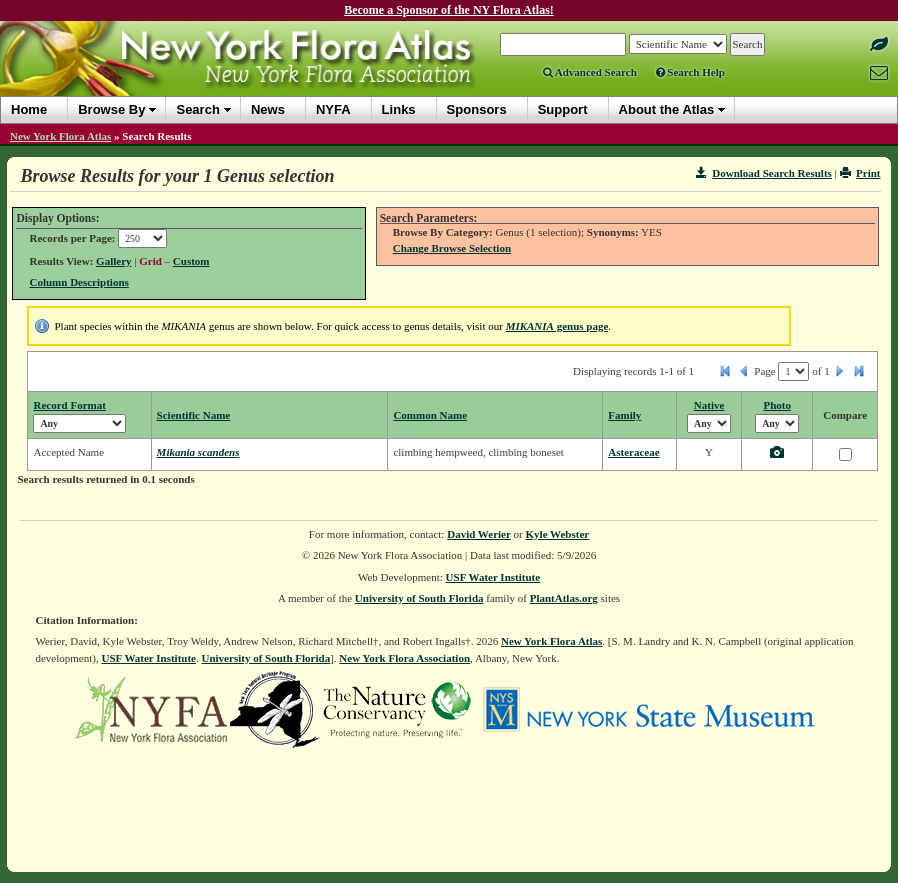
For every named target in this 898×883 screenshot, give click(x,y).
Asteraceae (633, 452)
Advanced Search (590, 72)
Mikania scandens (198, 452)
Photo (777, 405)
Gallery (113, 261)
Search (197, 109)
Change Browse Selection (452, 248)
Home (29, 109)
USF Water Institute (493, 577)
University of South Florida (419, 598)
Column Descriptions (78, 282)
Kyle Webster (558, 534)
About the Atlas (667, 109)
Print (860, 173)
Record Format (69, 405)
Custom (191, 261)
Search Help (690, 72)
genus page (557, 326)
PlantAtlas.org (564, 598)
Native (709, 405)
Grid (150, 261)
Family (624, 415)
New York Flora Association (404, 658)
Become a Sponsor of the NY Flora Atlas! (449, 10)
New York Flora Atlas (60, 136)
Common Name (430, 415)
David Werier (479, 534)
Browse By (111, 109)
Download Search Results (764, 173)
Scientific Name (194, 415)
